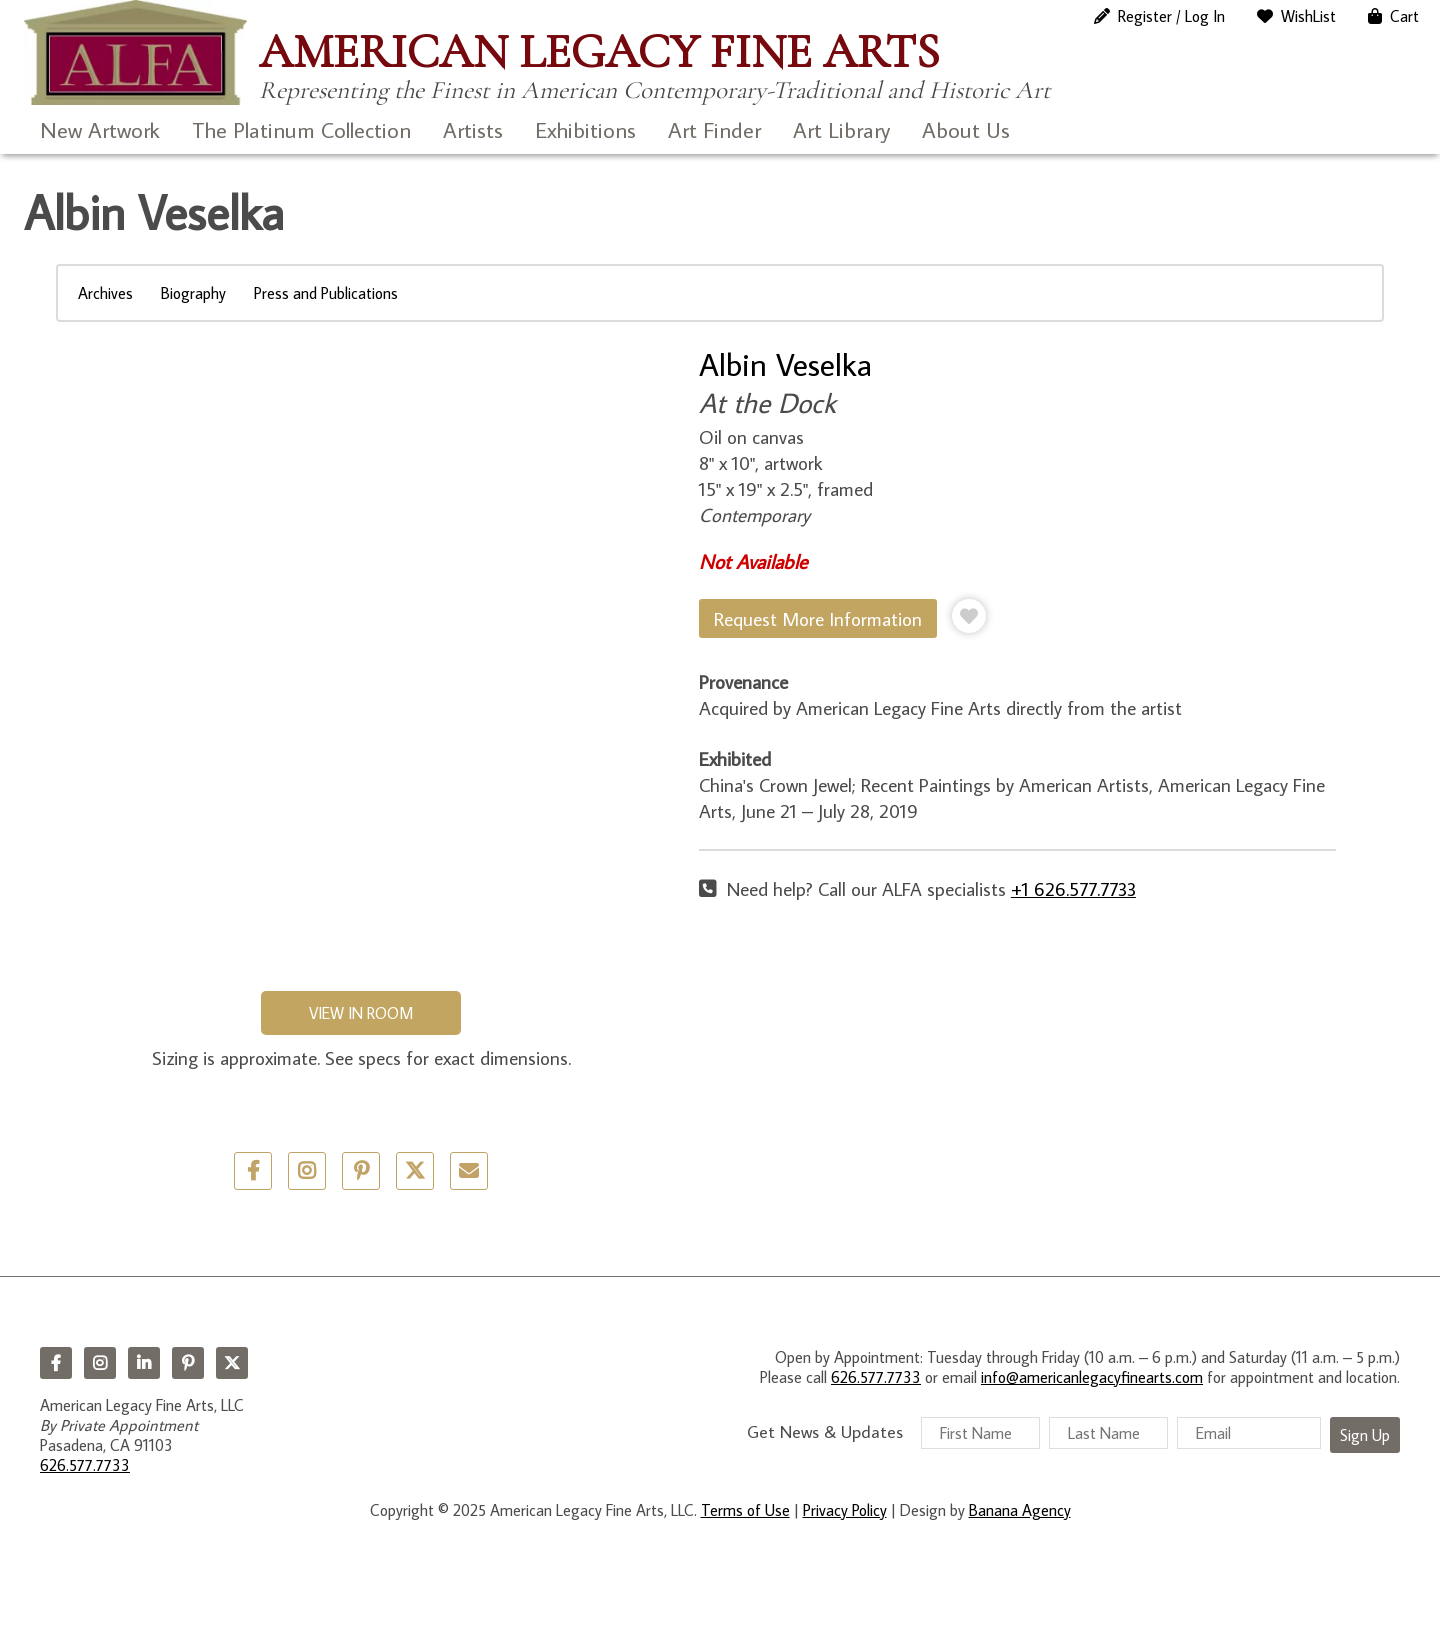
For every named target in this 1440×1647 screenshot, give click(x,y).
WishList (1308, 16)
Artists (473, 129)
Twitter (415, 1171)
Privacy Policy (845, 1510)
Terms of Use (745, 1510)
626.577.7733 (85, 1465)
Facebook (56, 1363)
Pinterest (188, 1363)
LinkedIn (144, 1363)
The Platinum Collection (301, 129)
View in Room (361, 1013)
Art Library (841, 129)
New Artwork (100, 129)
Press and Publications (326, 293)
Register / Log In (1171, 16)
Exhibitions (585, 129)
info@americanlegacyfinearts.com (1092, 1377)
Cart (1404, 16)
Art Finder (714, 129)
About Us (966, 129)
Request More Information (818, 618)
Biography (193, 293)
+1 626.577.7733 (1073, 888)
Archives (105, 293)
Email (469, 1171)
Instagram (100, 1363)
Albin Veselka (785, 364)
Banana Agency (1020, 1510)
